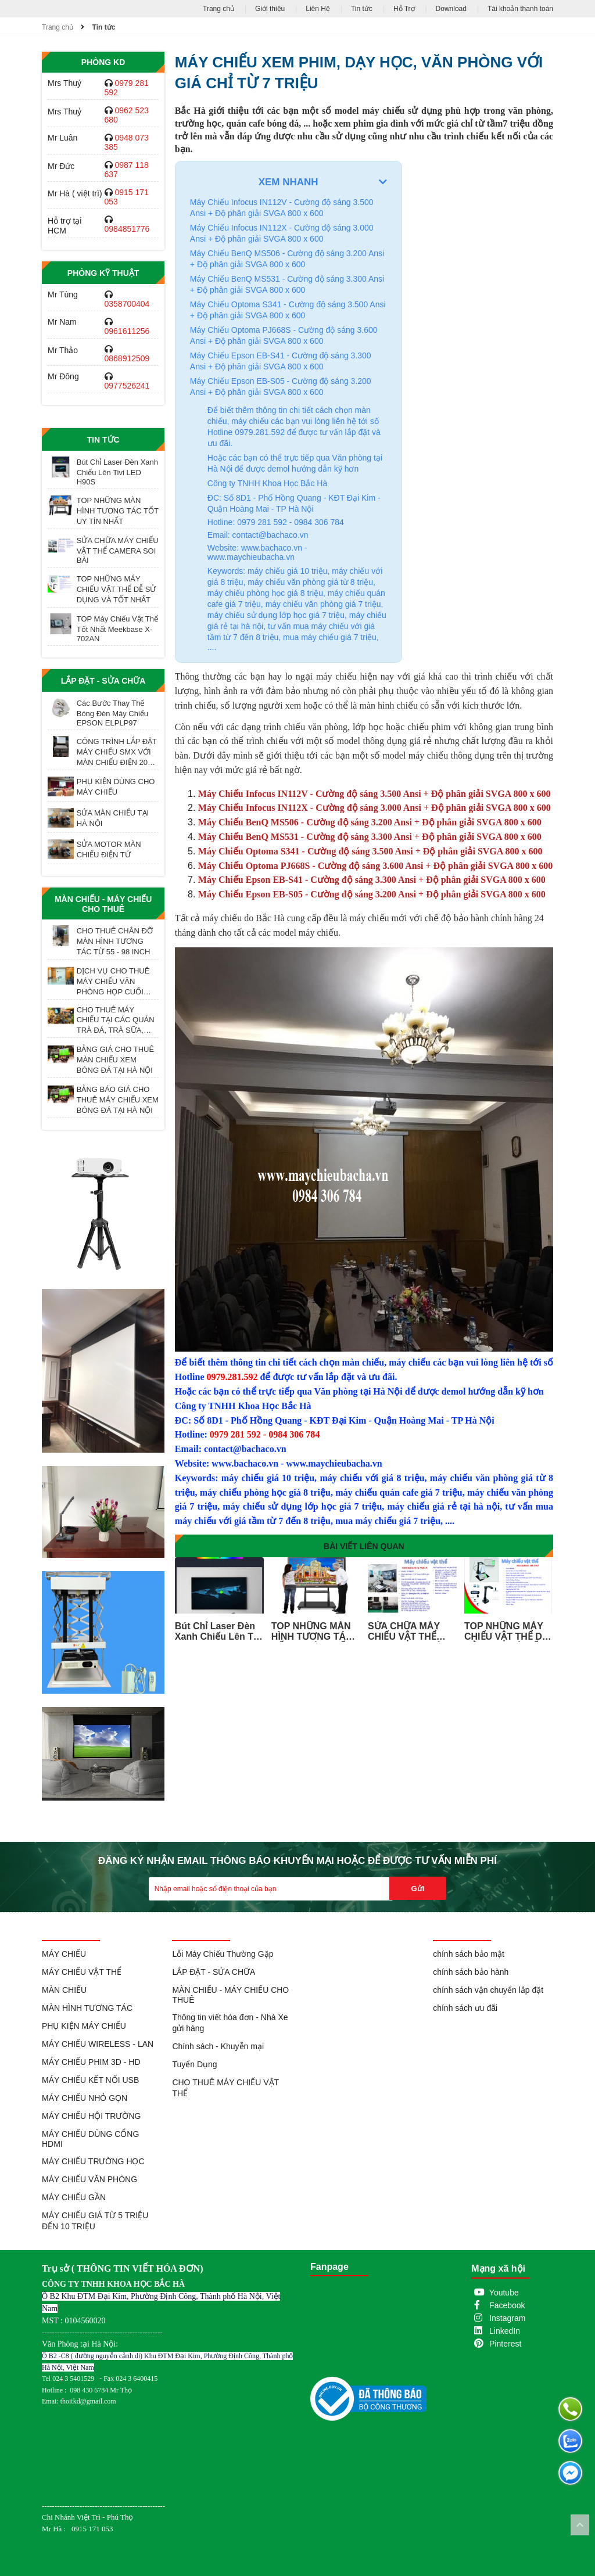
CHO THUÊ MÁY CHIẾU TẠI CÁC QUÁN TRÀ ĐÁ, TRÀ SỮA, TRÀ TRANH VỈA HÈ (116, 1020)
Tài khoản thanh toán (520, 9)
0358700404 (127, 303)
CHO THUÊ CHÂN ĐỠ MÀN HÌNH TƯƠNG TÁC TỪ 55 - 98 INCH (115, 941)
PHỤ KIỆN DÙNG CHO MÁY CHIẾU (116, 786)
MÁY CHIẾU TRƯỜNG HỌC (93, 2161)
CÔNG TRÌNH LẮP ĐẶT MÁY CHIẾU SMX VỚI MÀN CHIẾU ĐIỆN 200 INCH (117, 752)
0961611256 (127, 331)
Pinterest (505, 2343)
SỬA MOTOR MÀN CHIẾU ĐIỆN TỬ (109, 849)
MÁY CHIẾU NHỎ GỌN (84, 2098)
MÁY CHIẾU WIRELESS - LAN (97, 2044)
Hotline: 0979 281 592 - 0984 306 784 (275, 522)
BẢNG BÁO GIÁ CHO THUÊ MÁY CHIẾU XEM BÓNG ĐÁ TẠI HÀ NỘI (118, 1100)
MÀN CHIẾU (64, 1990)
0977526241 (127, 385)
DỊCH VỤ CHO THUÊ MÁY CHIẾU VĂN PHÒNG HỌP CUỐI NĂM (113, 982)
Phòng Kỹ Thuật (103, 273)
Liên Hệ (318, 9)
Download (451, 9)
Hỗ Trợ (404, 9)
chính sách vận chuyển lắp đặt (488, 1990)
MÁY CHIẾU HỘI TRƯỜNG (91, 2116)
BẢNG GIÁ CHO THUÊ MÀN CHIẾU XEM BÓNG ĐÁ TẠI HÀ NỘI (115, 1060)
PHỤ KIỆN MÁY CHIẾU (84, 2026)
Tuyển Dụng (194, 2064)
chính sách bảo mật (468, 1954)
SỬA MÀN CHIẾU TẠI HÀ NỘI (113, 818)
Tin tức (361, 9)
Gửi (418, 1888)
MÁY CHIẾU (64, 1954)
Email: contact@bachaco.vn (258, 535)
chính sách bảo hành (470, 1972)
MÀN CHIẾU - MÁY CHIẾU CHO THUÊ (103, 904)
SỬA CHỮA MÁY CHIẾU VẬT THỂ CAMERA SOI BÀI (118, 550)
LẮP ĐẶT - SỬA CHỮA (103, 680)
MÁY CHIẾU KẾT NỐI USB (90, 2080)
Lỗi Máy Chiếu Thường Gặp (222, 1954)
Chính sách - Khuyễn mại (218, 2046)
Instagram (507, 2318)
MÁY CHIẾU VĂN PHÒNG (89, 2179)
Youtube (504, 2292)
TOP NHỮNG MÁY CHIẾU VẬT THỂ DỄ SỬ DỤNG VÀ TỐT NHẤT (116, 589)
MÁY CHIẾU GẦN (74, 2197)
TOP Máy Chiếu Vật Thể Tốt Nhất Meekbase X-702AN (117, 629)
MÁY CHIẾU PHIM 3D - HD (91, 2062)
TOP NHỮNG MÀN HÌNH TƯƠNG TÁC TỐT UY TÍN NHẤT (118, 511)
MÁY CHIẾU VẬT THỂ (81, 1972)
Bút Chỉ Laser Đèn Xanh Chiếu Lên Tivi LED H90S (117, 472)
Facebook (507, 2305)
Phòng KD (103, 62)
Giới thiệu (270, 9)
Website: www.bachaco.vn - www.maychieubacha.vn (257, 552)
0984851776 (127, 228)
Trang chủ (218, 9)
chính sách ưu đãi (465, 2008)
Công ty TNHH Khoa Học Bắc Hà (267, 483)
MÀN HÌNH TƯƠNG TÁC (87, 2008)
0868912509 (127, 358)
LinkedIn (504, 2331)
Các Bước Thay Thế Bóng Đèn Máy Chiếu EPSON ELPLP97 (112, 713)
